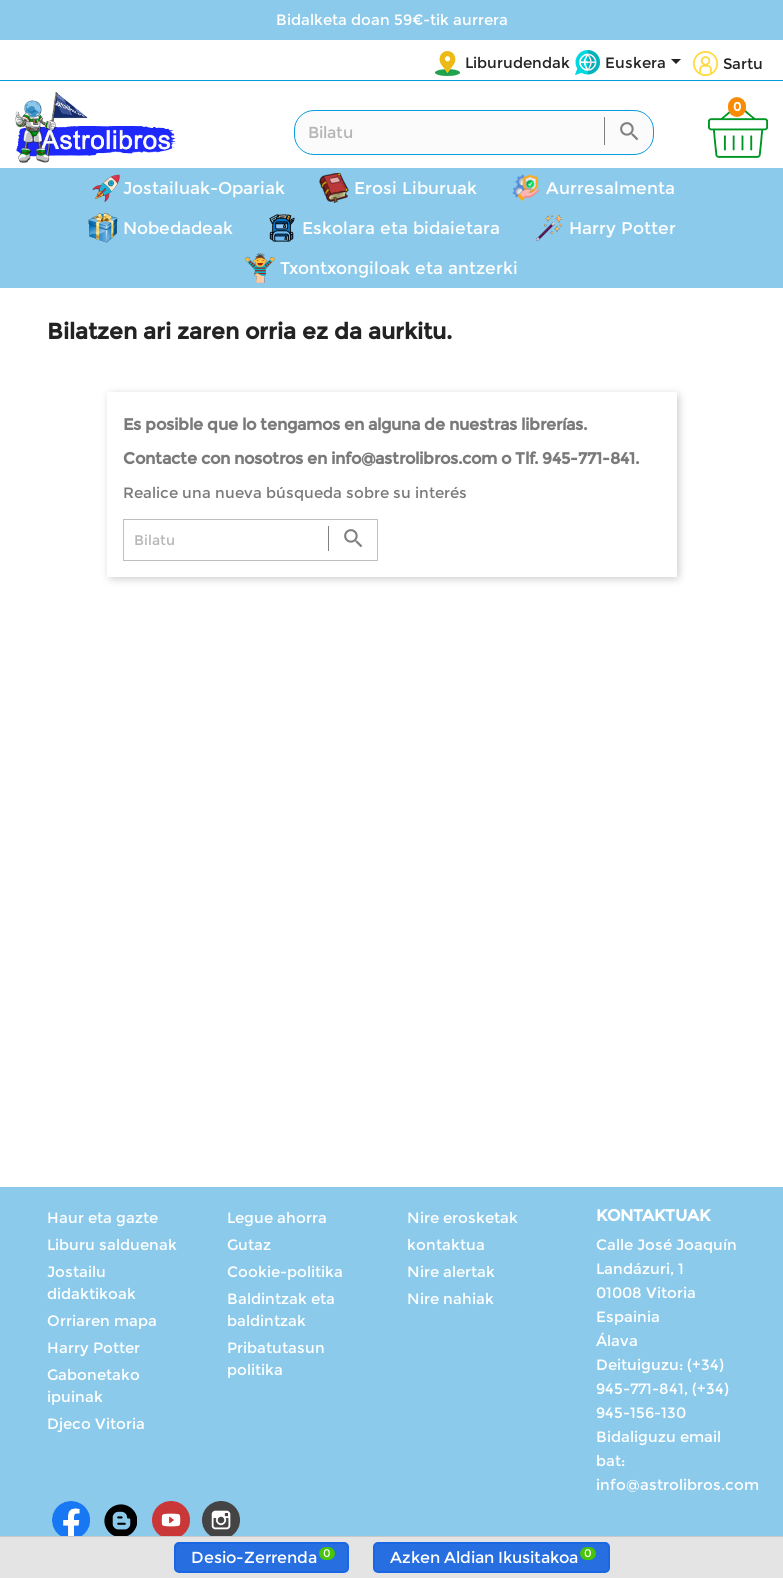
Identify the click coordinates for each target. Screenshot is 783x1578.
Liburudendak (517, 62)
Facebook (71, 1520)
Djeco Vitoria (96, 1423)
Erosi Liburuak (415, 188)
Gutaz (249, 1244)
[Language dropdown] (646, 64)
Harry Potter (622, 228)
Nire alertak (451, 1271)
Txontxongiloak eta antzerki (399, 268)
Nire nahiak (450, 1298)
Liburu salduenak (112, 1244)
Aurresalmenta (610, 188)
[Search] (474, 132)
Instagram (221, 1520)
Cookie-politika (285, 1271)
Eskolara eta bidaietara (401, 228)
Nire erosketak (462, 1217)
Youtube (171, 1520)
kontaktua (446, 1244)
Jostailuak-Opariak (204, 188)
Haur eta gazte (102, 1217)
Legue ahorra (277, 1217)
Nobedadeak (178, 228)
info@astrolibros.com (677, 1484)
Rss (121, 1520)
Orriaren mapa (102, 1320)
